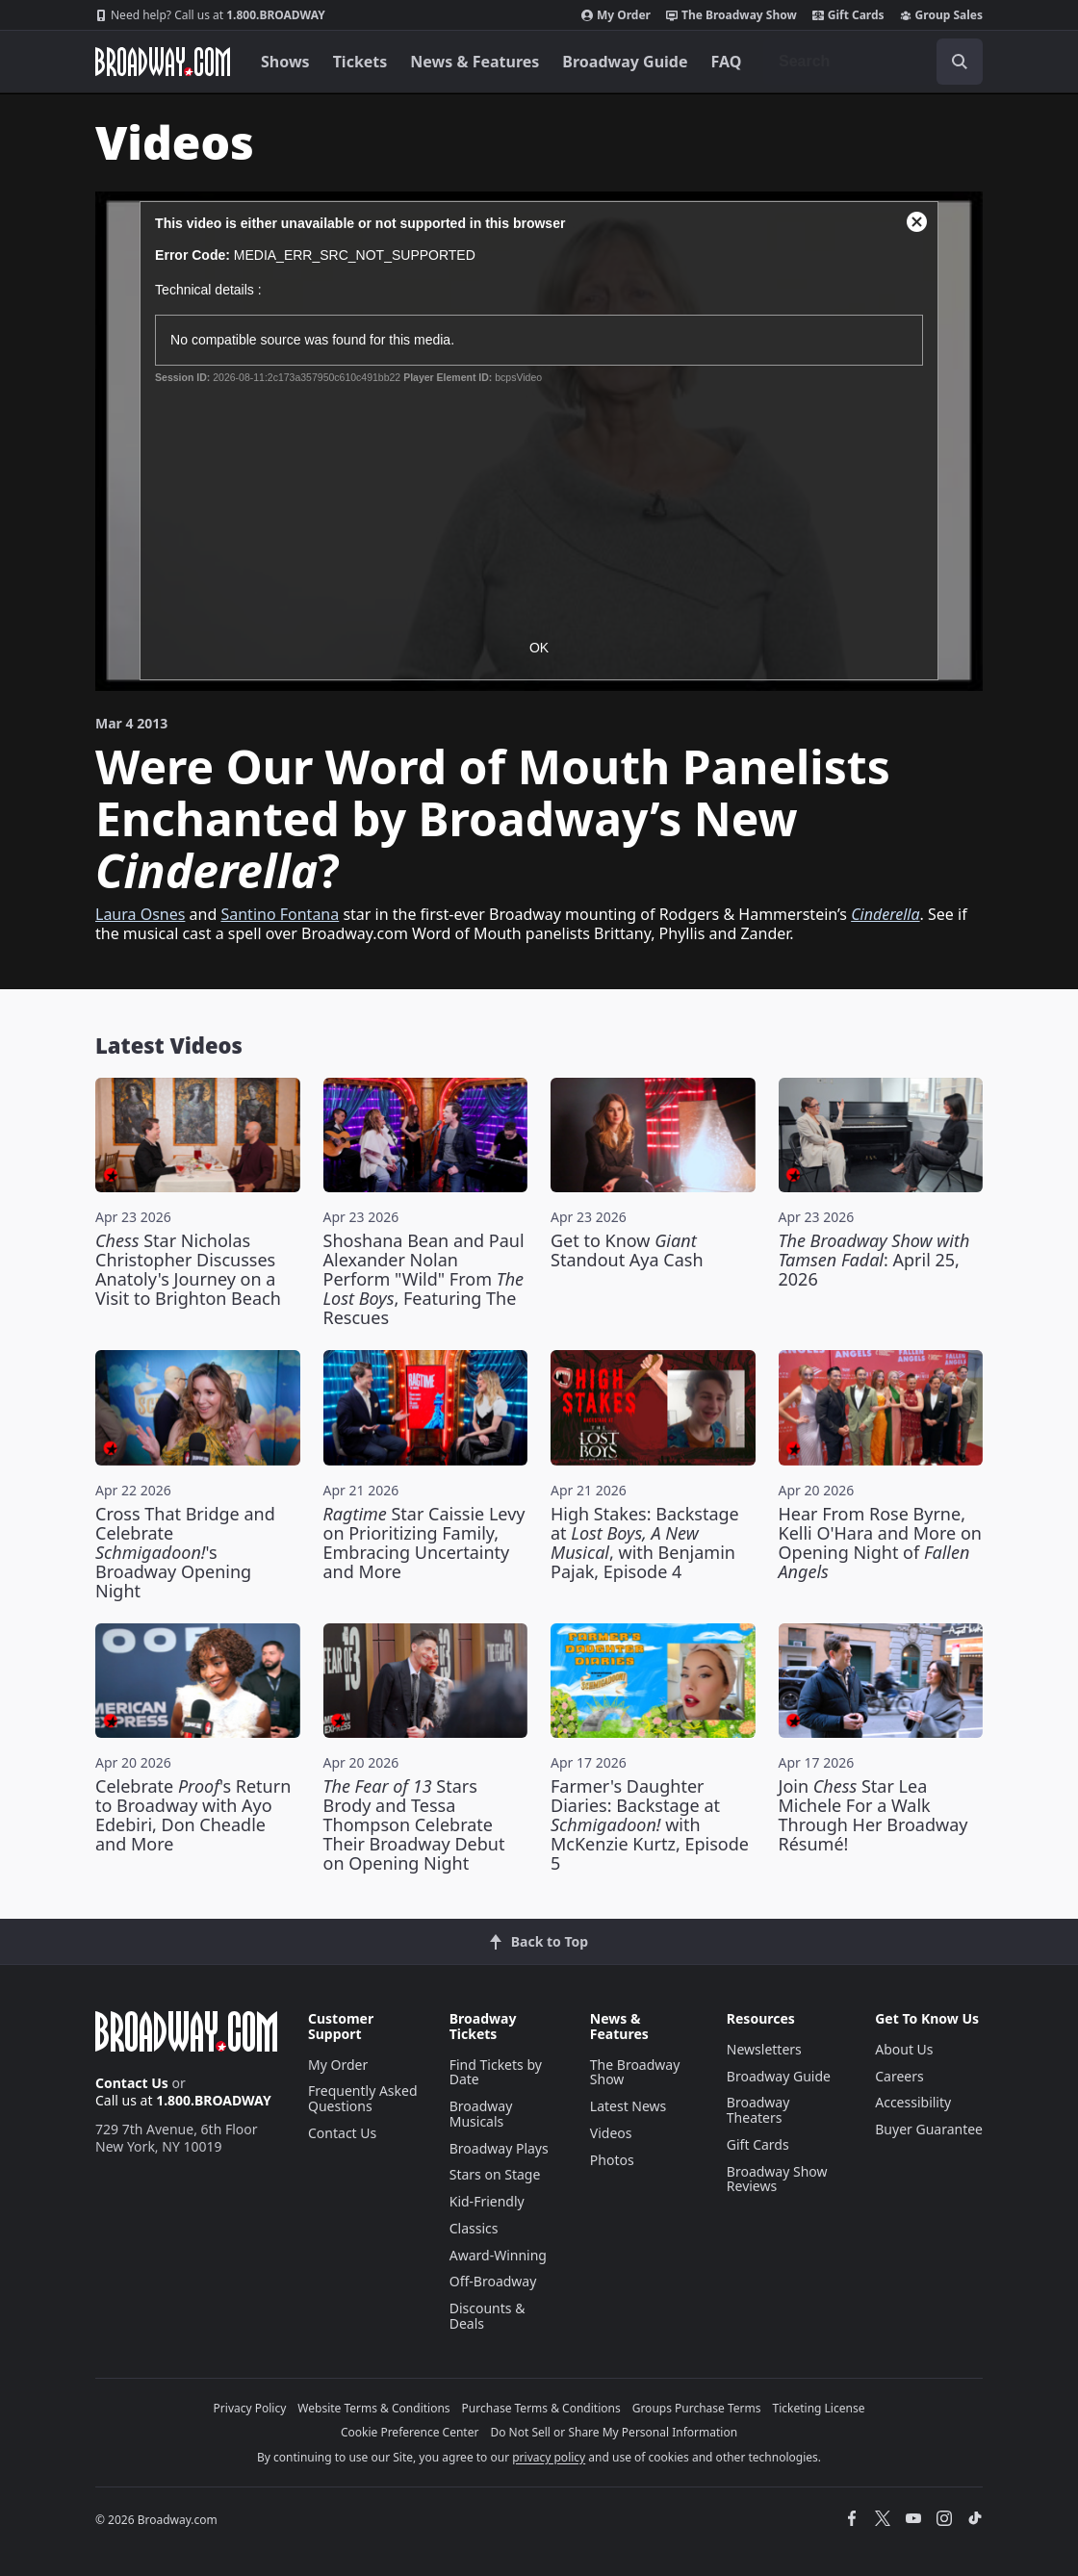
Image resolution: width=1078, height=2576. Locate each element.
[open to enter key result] (960, 61)
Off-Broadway (493, 2281)
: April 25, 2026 (874, 1259)
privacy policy (548, 2457)
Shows (285, 61)
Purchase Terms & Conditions (541, 2408)
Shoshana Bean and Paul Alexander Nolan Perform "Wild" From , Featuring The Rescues (424, 1279)
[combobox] (873, 61)
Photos (612, 2160)
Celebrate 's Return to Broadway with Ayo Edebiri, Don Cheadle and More (193, 1814)
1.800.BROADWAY (210, 15)
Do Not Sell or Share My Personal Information (613, 2432)
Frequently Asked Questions (363, 2098)
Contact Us (131, 2083)
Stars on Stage (495, 2174)
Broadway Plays (499, 2148)
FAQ (726, 61)
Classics (474, 2228)
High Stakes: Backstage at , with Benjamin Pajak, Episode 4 (645, 1542)
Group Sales (941, 15)
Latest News (628, 2106)
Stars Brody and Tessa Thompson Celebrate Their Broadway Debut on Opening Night (414, 1824)
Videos (611, 2133)
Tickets (360, 61)
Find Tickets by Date (495, 2072)
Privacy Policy (250, 2408)
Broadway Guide (624, 61)
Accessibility (913, 2102)
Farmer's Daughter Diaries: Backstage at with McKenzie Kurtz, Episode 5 (650, 1824)
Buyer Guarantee (929, 2129)
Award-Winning (498, 2255)
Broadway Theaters (758, 2110)
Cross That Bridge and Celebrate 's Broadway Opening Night (185, 1552)
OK (539, 647)
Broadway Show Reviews (777, 2179)
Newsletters (764, 2049)
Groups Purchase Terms (696, 2408)
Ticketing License (819, 2408)
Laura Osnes (140, 914)
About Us (904, 2049)
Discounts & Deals (487, 2316)
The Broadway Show (731, 15)
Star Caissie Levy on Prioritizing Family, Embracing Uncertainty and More (424, 1542)
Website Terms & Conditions (373, 2408)
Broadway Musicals (481, 2113)
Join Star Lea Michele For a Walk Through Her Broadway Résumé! (873, 1814)
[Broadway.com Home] (162, 61)
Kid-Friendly (487, 2201)
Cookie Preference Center (410, 2432)
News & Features (474, 61)
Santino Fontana (279, 914)
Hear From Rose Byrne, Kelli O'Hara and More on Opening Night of (880, 1542)
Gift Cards (848, 15)
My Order (616, 15)
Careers (899, 2076)
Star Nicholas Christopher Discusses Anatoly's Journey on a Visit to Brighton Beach (188, 1269)
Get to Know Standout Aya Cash (627, 1250)
